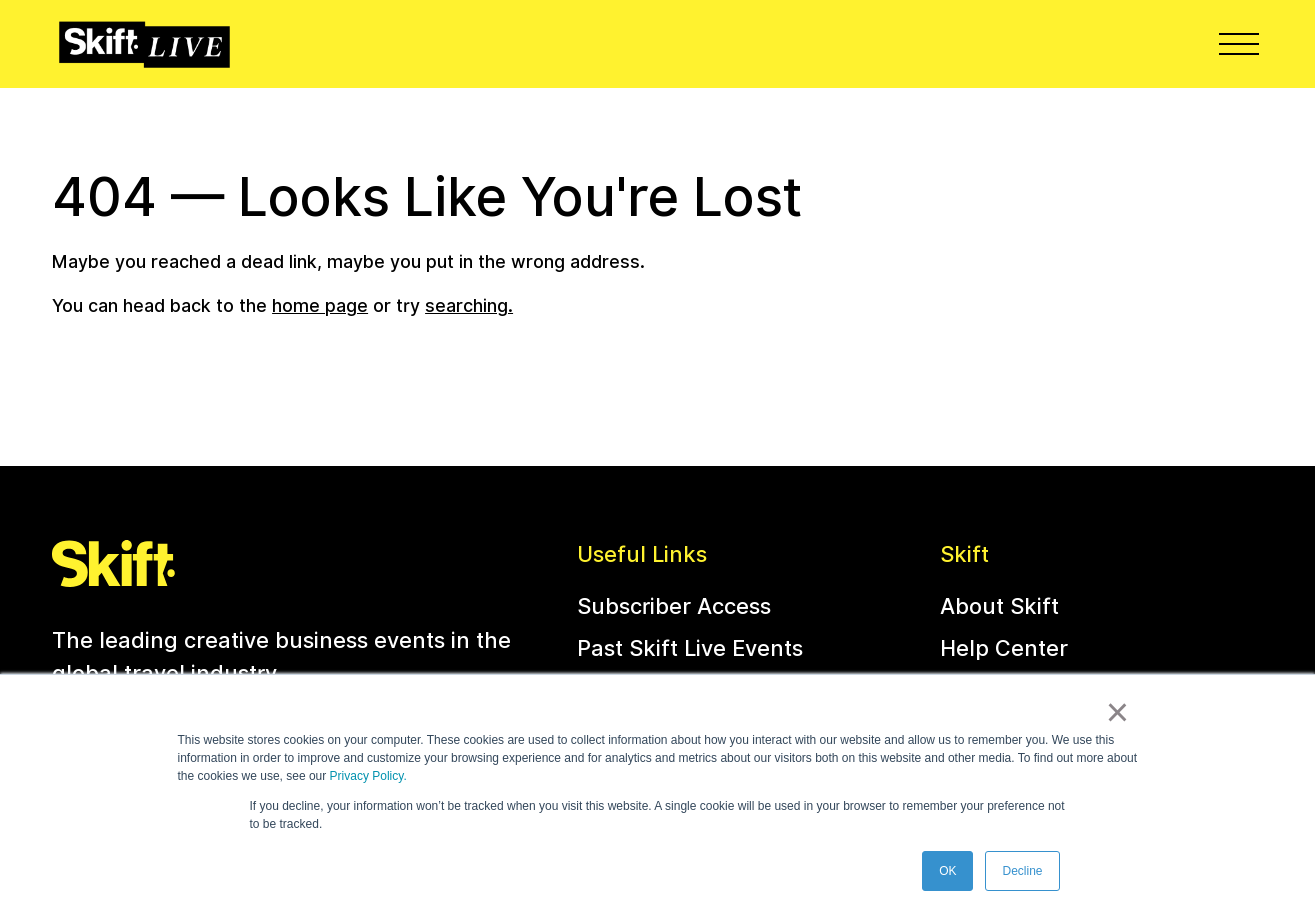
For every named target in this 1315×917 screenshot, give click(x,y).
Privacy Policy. (368, 776)
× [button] (1117, 712)
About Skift (999, 606)
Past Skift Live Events (690, 648)
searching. (469, 305)
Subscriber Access (674, 606)
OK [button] (947, 871)
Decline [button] (1022, 871)
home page (320, 305)
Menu (1241, 43)
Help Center (1004, 648)
